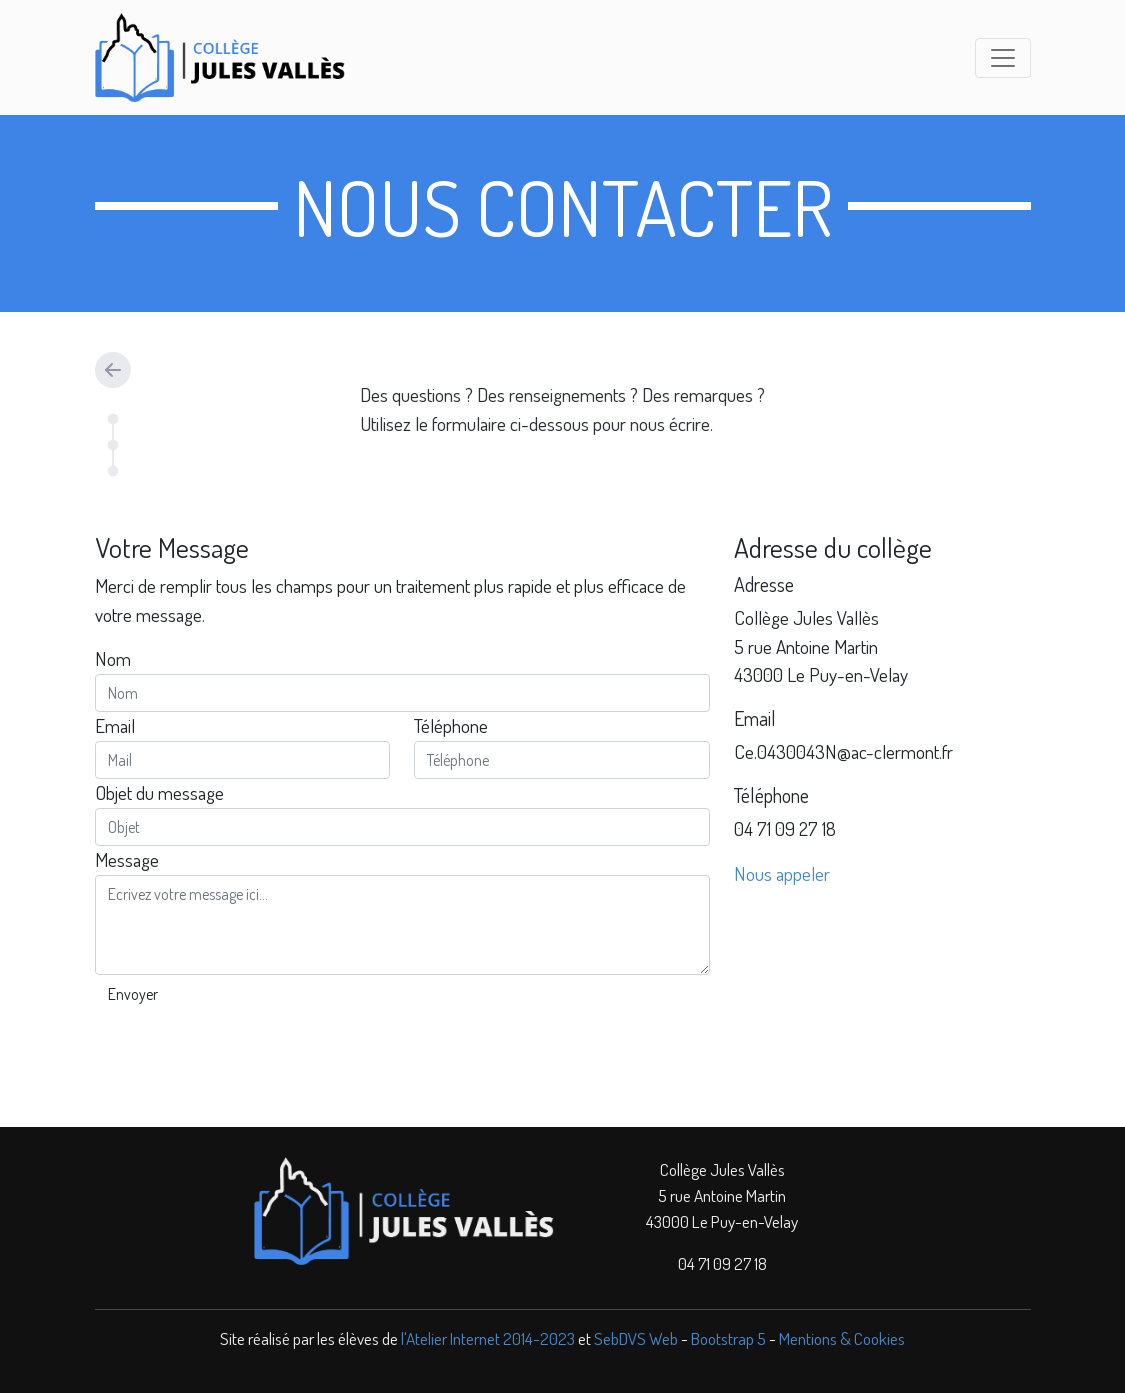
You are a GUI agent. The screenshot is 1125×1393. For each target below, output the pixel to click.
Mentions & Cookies (842, 1338)
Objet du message (159, 792)
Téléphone (451, 725)
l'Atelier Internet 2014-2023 (488, 1338)
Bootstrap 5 (728, 1338)
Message (127, 859)
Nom (113, 658)
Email (115, 725)
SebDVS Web (636, 1338)
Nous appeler (782, 873)
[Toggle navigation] (1003, 58)
